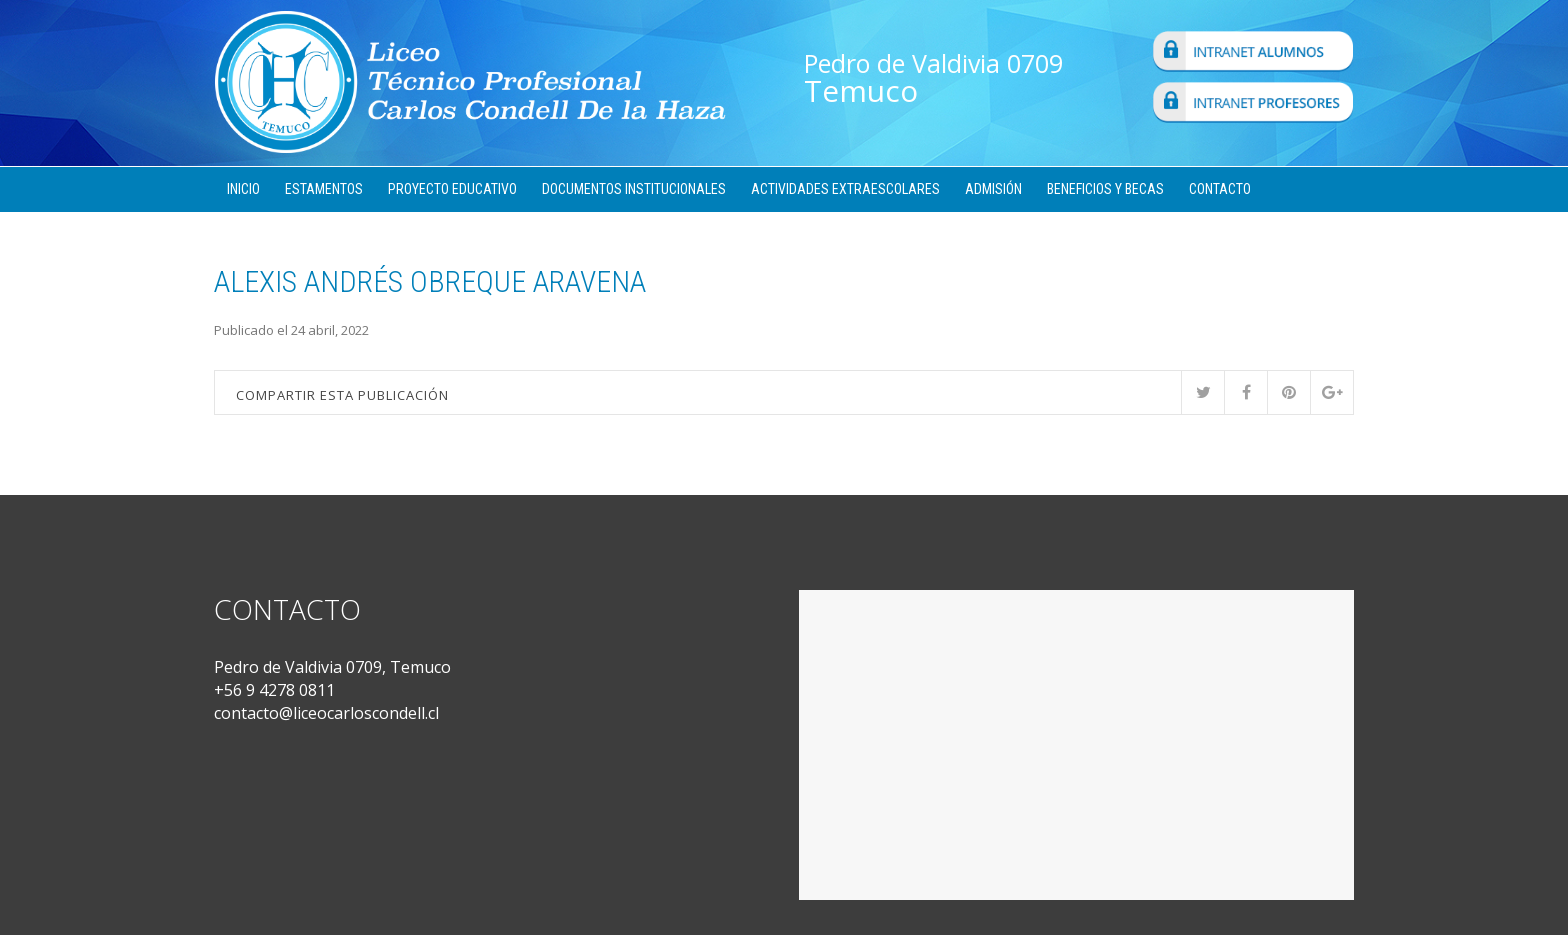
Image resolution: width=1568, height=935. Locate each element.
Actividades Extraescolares (845, 189)
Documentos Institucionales (634, 189)
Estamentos (324, 189)
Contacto (1220, 189)
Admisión (993, 189)
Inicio (243, 189)
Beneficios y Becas (1105, 189)
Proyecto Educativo (452, 189)
